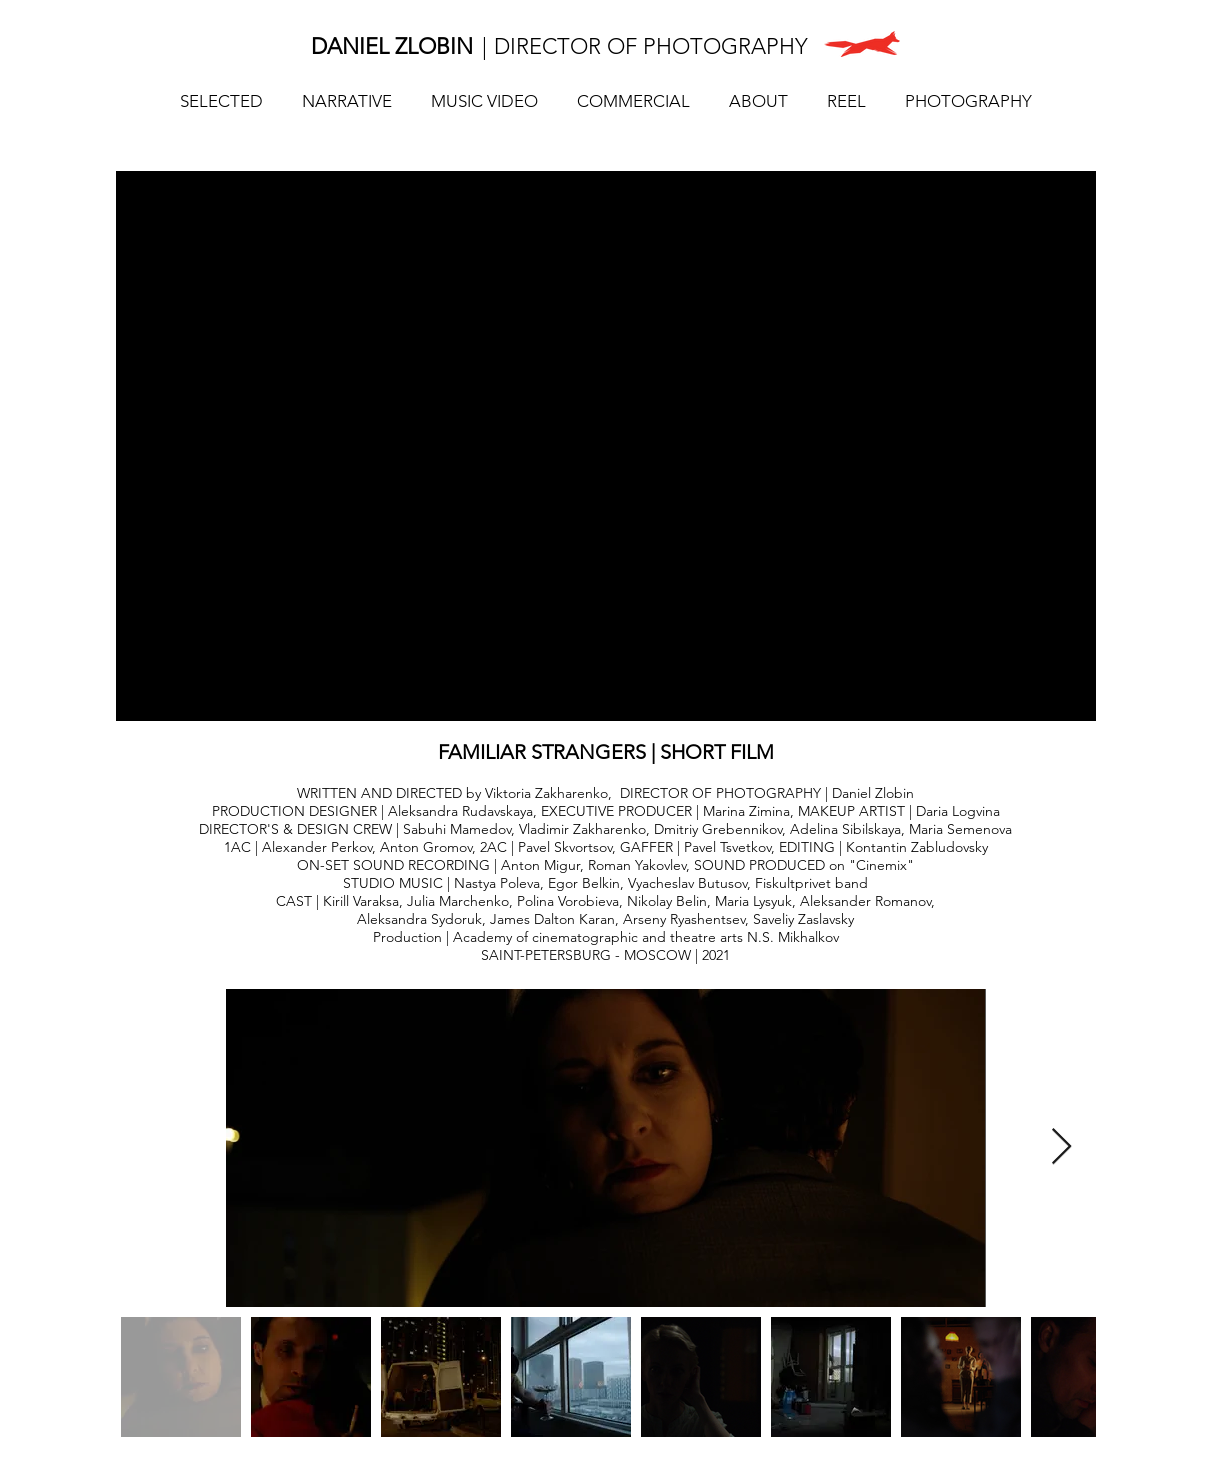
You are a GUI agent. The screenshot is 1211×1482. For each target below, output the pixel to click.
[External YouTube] (606, 446)
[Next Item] (1061, 1147)
